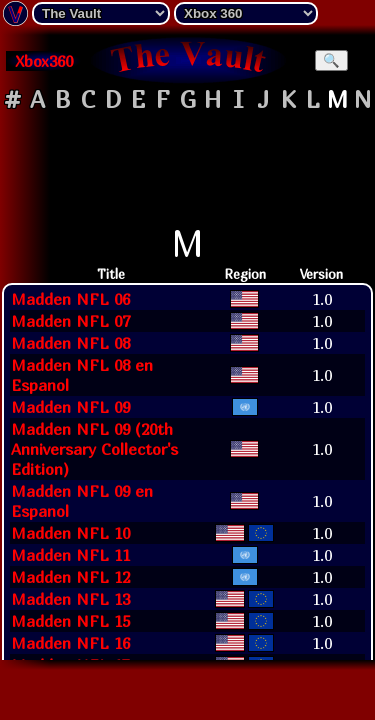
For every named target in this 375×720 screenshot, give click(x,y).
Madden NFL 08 (70, 343)
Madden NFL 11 (70, 555)
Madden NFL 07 (70, 321)
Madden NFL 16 (70, 643)
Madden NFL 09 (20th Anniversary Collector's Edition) (94, 449)
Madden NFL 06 (70, 299)
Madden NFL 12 (70, 577)
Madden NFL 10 (70, 533)
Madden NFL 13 (70, 599)
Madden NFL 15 (70, 621)
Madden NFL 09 (70, 407)
